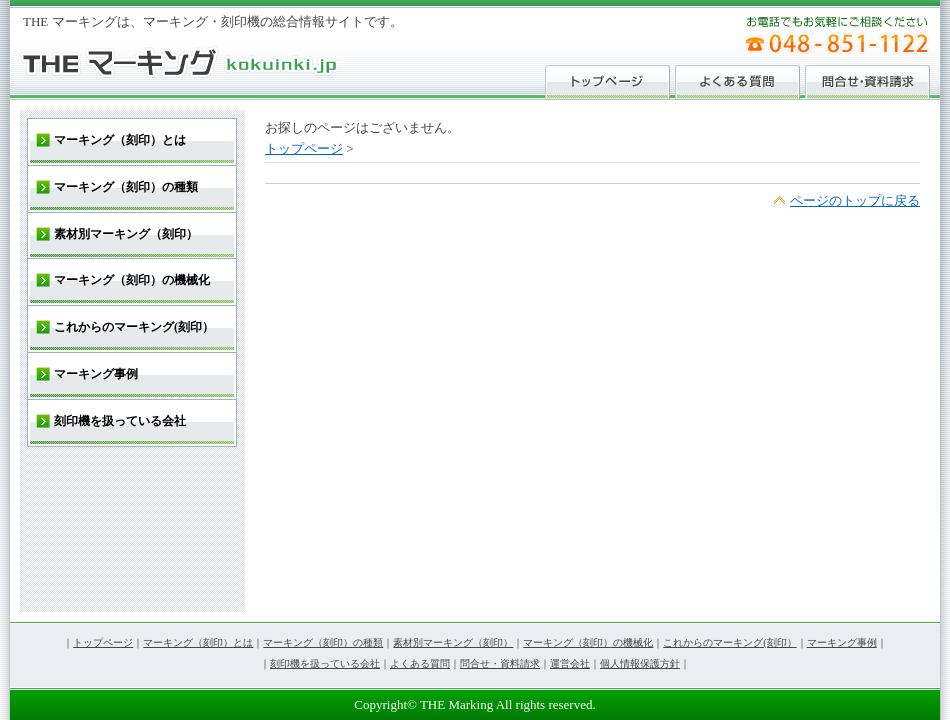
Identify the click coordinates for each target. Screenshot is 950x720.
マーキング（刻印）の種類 (323, 642)
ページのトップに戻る (855, 200)
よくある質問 (420, 663)
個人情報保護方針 (640, 663)
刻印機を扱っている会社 (325, 663)
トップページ (304, 148)
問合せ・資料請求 (500, 663)
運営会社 (570, 663)
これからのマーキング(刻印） (729, 642)
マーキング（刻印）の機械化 (588, 642)
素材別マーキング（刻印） (453, 642)
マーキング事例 (842, 642)
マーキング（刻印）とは (198, 642)
